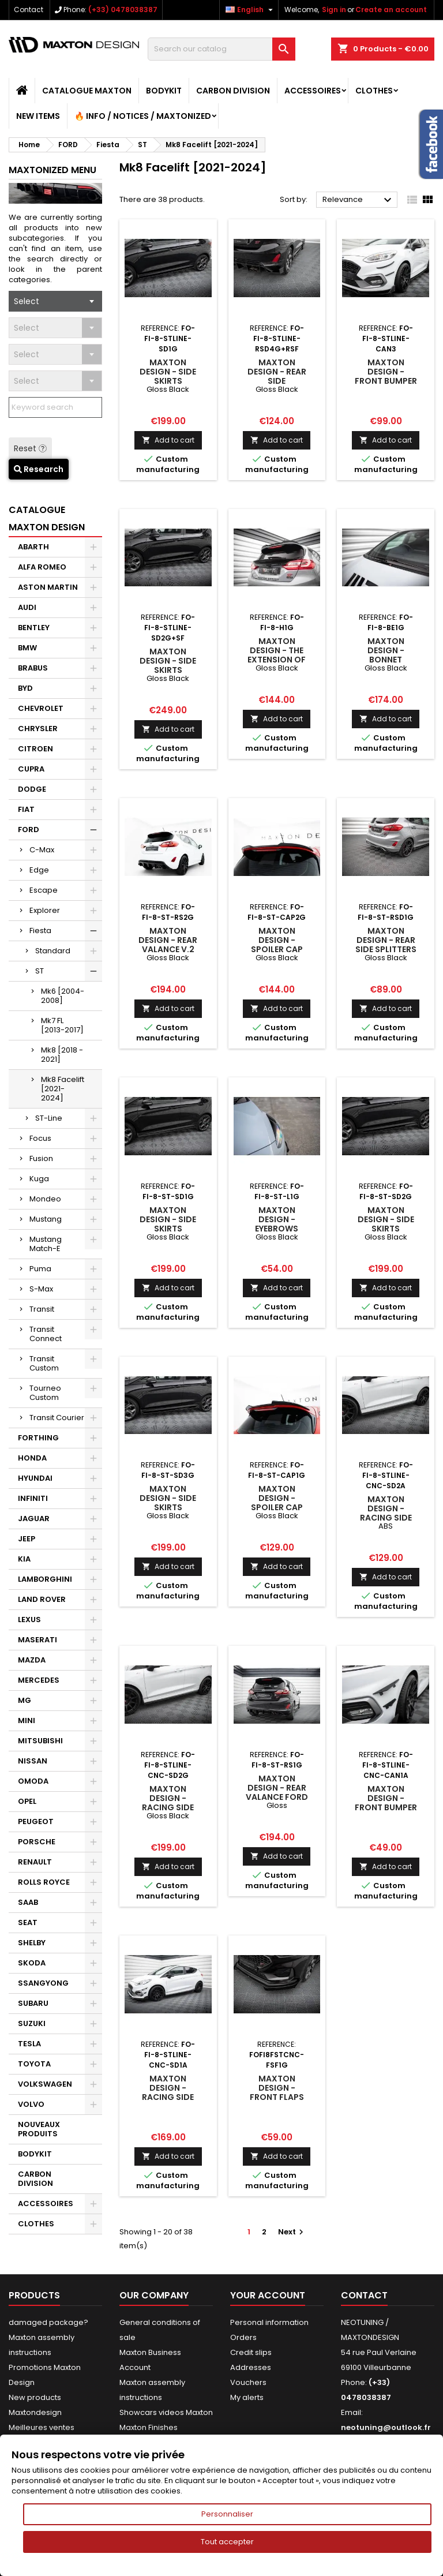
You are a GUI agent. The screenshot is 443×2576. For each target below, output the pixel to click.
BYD (25, 688)
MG (24, 1700)
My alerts (247, 2397)
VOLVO (31, 2104)
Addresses (250, 2367)
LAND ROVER (42, 1599)
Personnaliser (227, 2513)
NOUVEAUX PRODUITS (39, 2129)
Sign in (334, 9)
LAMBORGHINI (45, 1579)
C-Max (41, 849)
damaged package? (48, 2322)
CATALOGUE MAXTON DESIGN (47, 518)
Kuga (39, 1178)
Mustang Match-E (45, 1244)
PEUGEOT (36, 1821)
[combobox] (55, 301)
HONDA (32, 1457)
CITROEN (35, 748)
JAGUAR (34, 1518)
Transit (41, 1309)
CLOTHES (374, 90)
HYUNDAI (35, 1478)
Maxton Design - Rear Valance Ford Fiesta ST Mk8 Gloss (277, 1797)
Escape (43, 890)
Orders (243, 2337)
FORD (28, 829)
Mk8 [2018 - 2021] (62, 1054)
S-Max (41, 1288)
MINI (26, 1720)
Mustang (45, 1219)
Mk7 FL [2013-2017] (62, 1025)
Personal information (269, 2322)
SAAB (28, 1902)
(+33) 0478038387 (122, 9)
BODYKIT (164, 90)
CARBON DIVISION (233, 90)
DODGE (32, 789)
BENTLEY (34, 627)
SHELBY (32, 1942)
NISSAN (32, 1760)
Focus (40, 1138)
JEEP (26, 1538)
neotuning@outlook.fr (386, 2427)
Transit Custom (44, 1363)
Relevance (358, 200)
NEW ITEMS (38, 116)
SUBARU (33, 2003)
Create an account (391, 9)
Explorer (44, 910)
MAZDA (32, 1659)
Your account (267, 2295)
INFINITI (33, 1498)
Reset (30, 448)
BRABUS (33, 667)
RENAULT (35, 1861)
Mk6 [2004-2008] (62, 996)
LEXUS (29, 1619)
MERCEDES (38, 1680)
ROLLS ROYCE (44, 1882)
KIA (24, 1558)
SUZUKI (32, 2023)
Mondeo (45, 1198)
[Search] (221, 49)
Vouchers (248, 2382)
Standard (52, 950)
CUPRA (31, 768)
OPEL (27, 1801)
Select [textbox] (26, 301)
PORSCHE (36, 1841)
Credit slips (251, 2352)
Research (38, 469)
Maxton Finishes (148, 2427)
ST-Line (48, 1118)
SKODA (32, 1962)
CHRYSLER (38, 728)
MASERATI (37, 1639)
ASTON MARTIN (48, 587)
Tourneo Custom (45, 1393)
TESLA (29, 2043)
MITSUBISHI (40, 1740)
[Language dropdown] (251, 10)
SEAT (27, 1922)
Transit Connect (45, 1334)
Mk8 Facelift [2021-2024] (62, 1088)
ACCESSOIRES (312, 90)
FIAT (26, 809)
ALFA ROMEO (42, 566)
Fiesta (40, 930)
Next (292, 2231)
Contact (28, 9)
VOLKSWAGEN (45, 2084)
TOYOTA (34, 2063)
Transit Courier (56, 1417)
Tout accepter (227, 2541)
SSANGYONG (43, 1983)
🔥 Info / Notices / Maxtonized (142, 116)
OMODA (33, 1781)
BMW (27, 647)
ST (39, 970)
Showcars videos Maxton (166, 2412)
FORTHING (38, 1437)
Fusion (41, 1158)
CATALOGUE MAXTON (87, 90)
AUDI (27, 607)
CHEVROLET (40, 708)
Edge (39, 869)
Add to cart (168, 440)
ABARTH (33, 546)
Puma (40, 1268)
